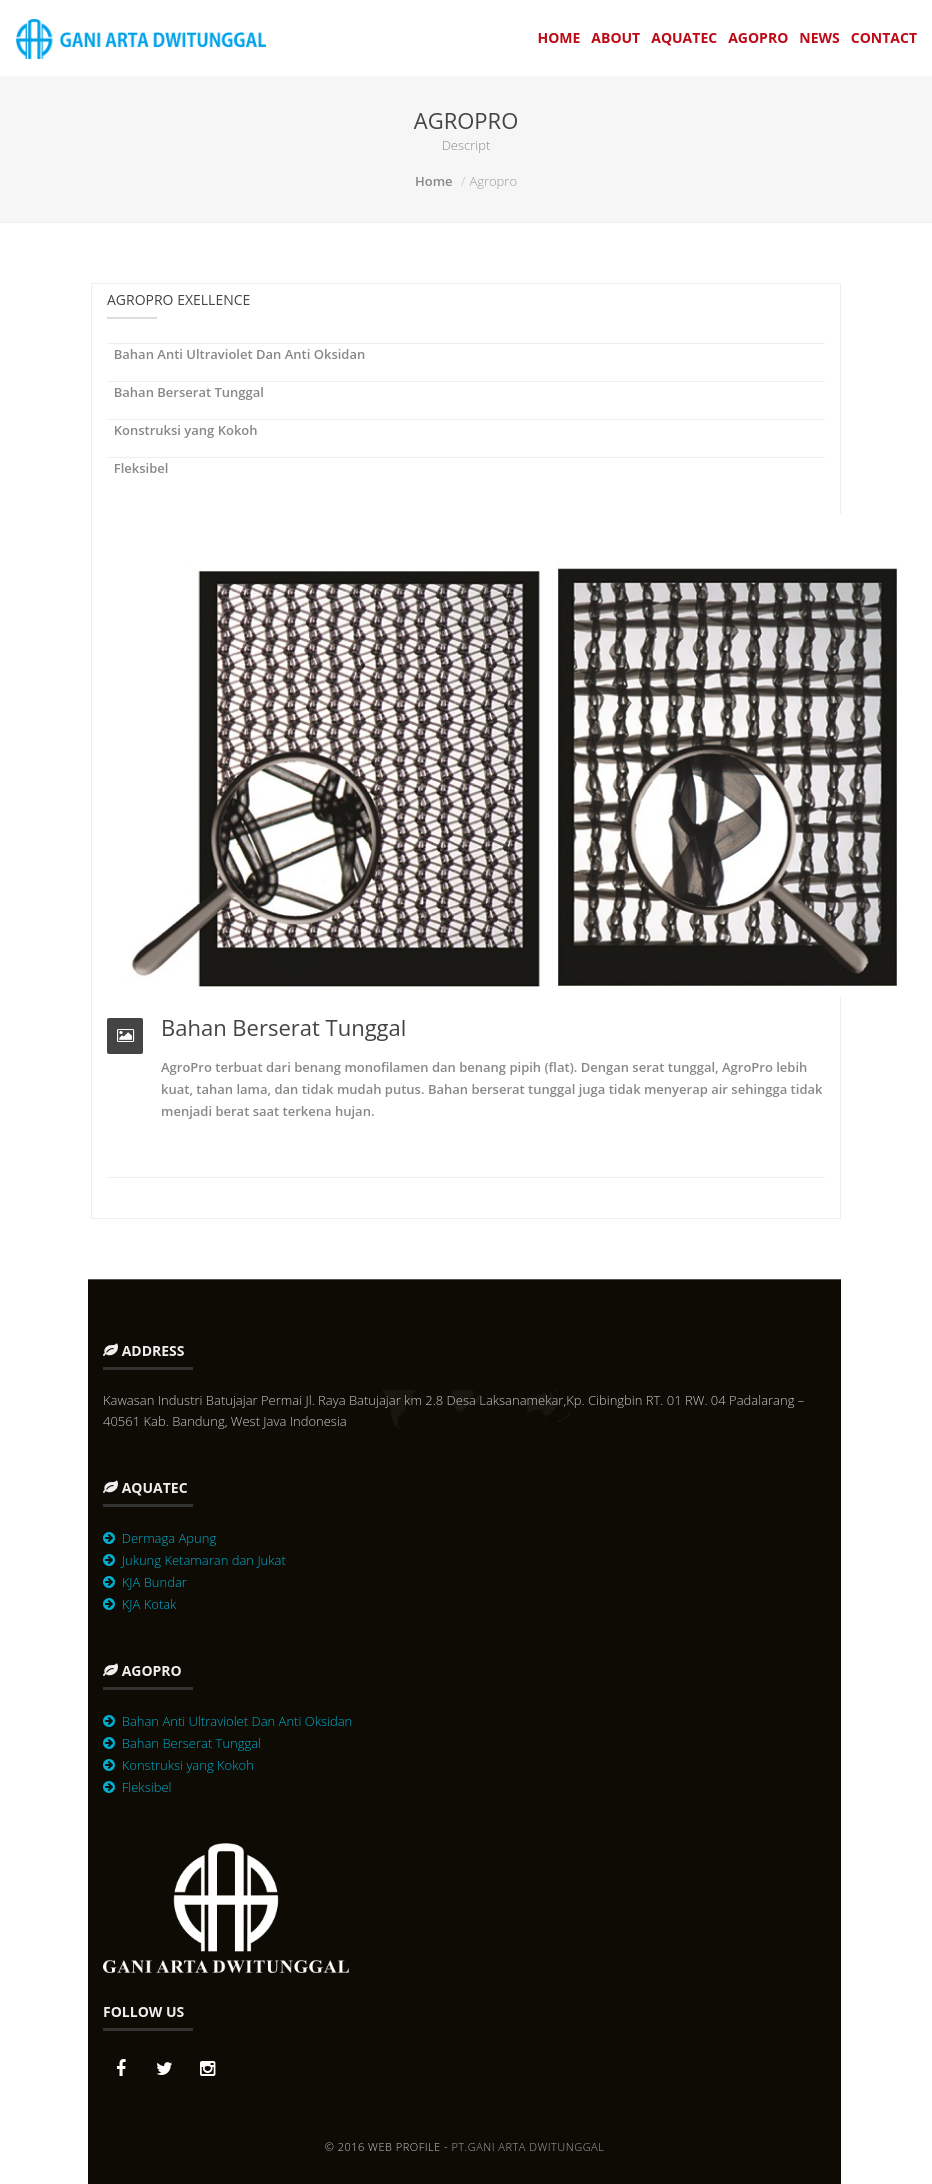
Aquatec (684, 37)
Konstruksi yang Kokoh (182, 430)
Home (558, 37)
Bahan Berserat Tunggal (185, 392)
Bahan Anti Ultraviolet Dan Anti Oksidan (236, 354)
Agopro (758, 37)
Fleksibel (137, 468)
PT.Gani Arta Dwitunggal (527, 2146)
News (819, 37)
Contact (884, 37)
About (615, 37)
